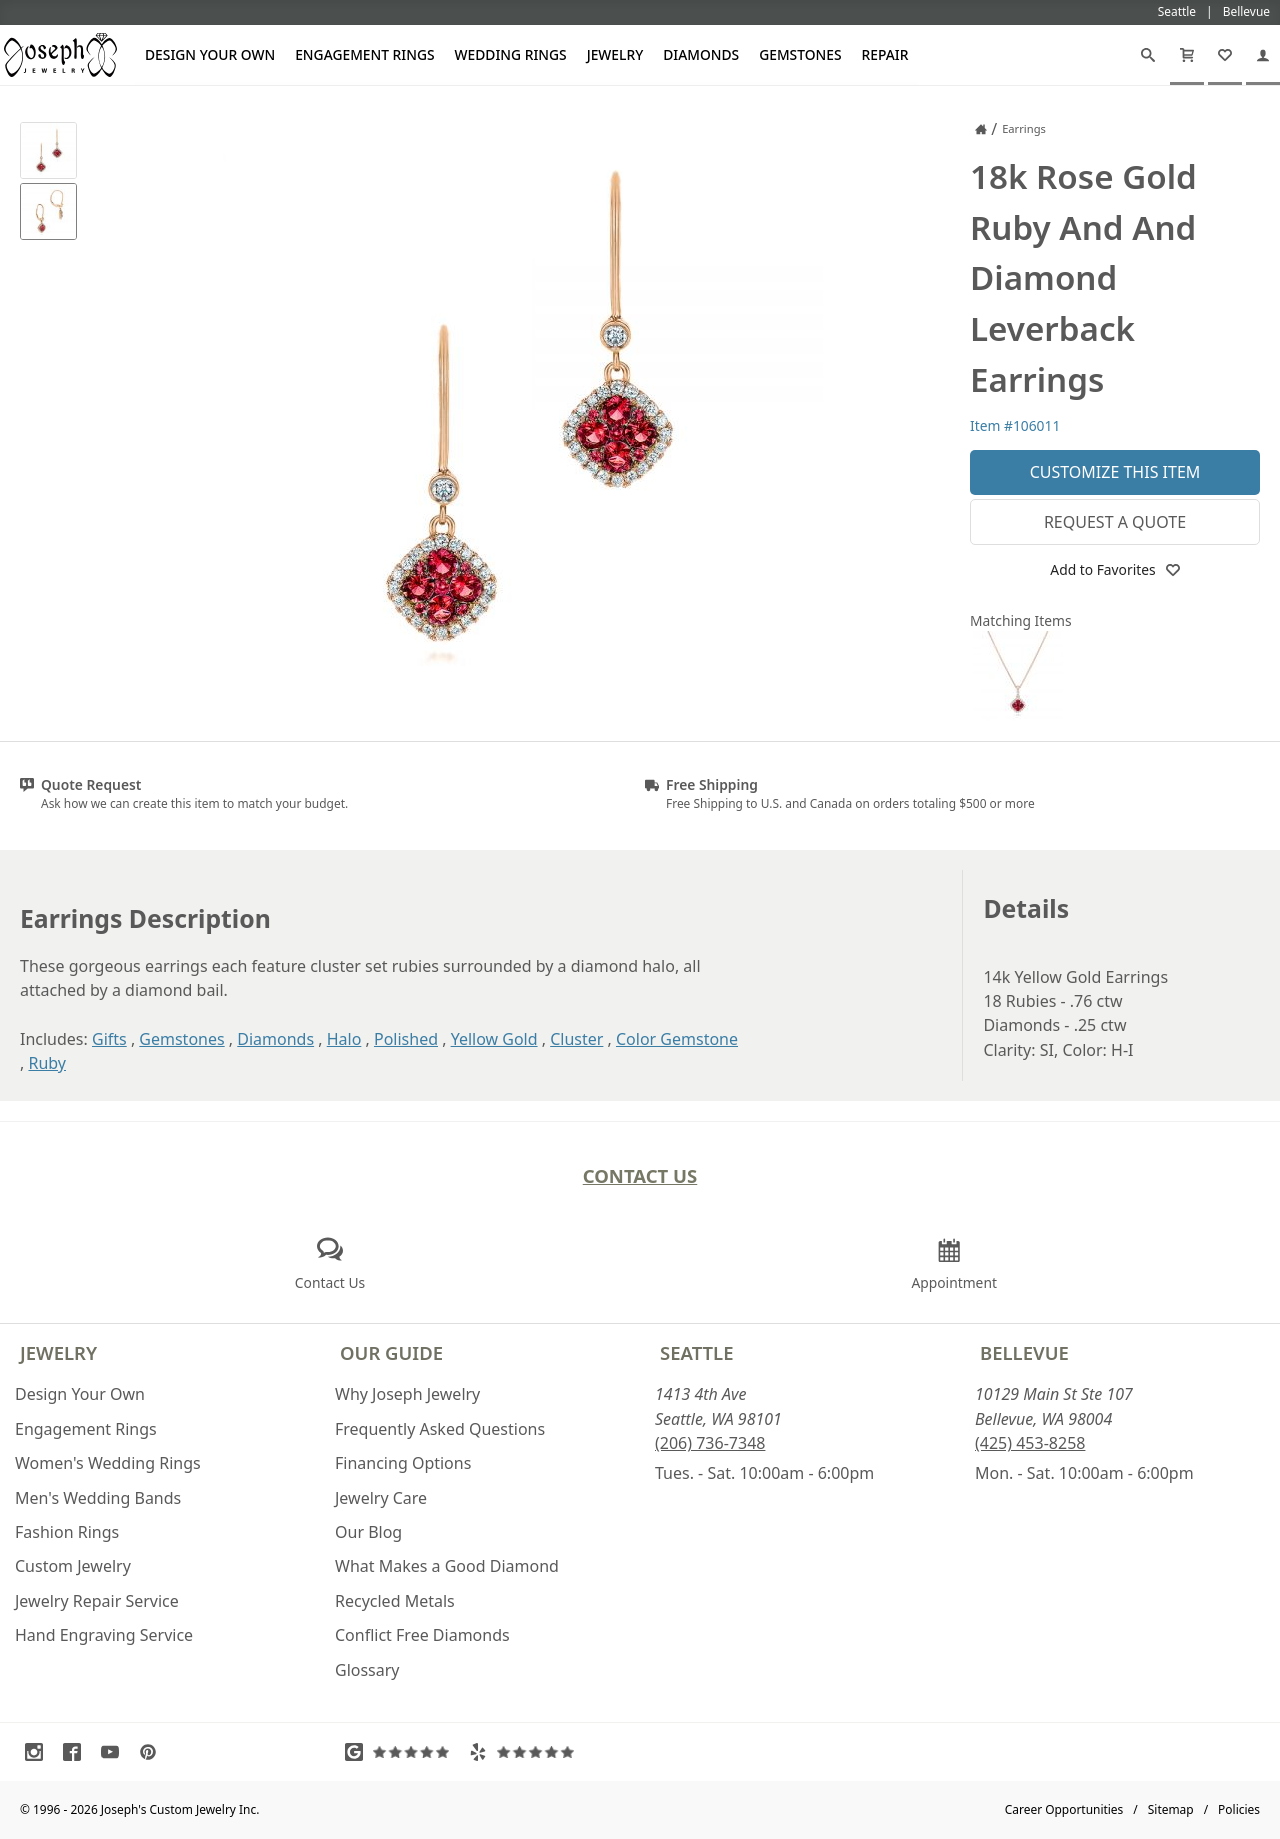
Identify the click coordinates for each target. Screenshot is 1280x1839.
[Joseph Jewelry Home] (981, 129)
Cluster (576, 1039)
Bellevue (1024, 1352)
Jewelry (615, 54)
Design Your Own (210, 54)
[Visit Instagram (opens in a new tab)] (39, 1752)
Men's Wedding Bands (98, 1498)
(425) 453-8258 (1030, 1443)
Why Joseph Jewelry (407, 1394)
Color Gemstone (677, 1039)
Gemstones (800, 54)
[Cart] (1187, 55)
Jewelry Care (381, 1498)
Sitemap (1171, 1809)
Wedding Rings (511, 54)
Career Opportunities (1064, 1809)
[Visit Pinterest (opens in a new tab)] (153, 1752)
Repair (885, 54)
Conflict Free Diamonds (422, 1635)
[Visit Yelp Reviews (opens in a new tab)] (526, 1752)
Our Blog (368, 1532)
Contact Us (640, 1175)
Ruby (47, 1063)
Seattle (696, 1352)
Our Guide (391, 1352)
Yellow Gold (494, 1039)
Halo (344, 1039)
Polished (406, 1039)
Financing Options (403, 1463)
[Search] (1148, 55)
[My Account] (1263, 55)
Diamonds (701, 54)
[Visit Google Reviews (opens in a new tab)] (402, 1752)
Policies (1239, 1809)
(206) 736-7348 (710, 1443)
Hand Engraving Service (104, 1635)
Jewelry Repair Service (97, 1601)
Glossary (367, 1670)
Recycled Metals (395, 1601)
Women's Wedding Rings (108, 1463)
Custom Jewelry (73, 1566)
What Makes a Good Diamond (447, 1566)
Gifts (109, 1039)
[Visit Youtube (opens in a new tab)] (115, 1752)
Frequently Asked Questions (440, 1429)
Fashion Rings (67, 1532)
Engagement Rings (364, 54)
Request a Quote (1115, 522)
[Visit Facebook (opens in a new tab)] (77, 1752)
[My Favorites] (1225, 55)
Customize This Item (1115, 472)
